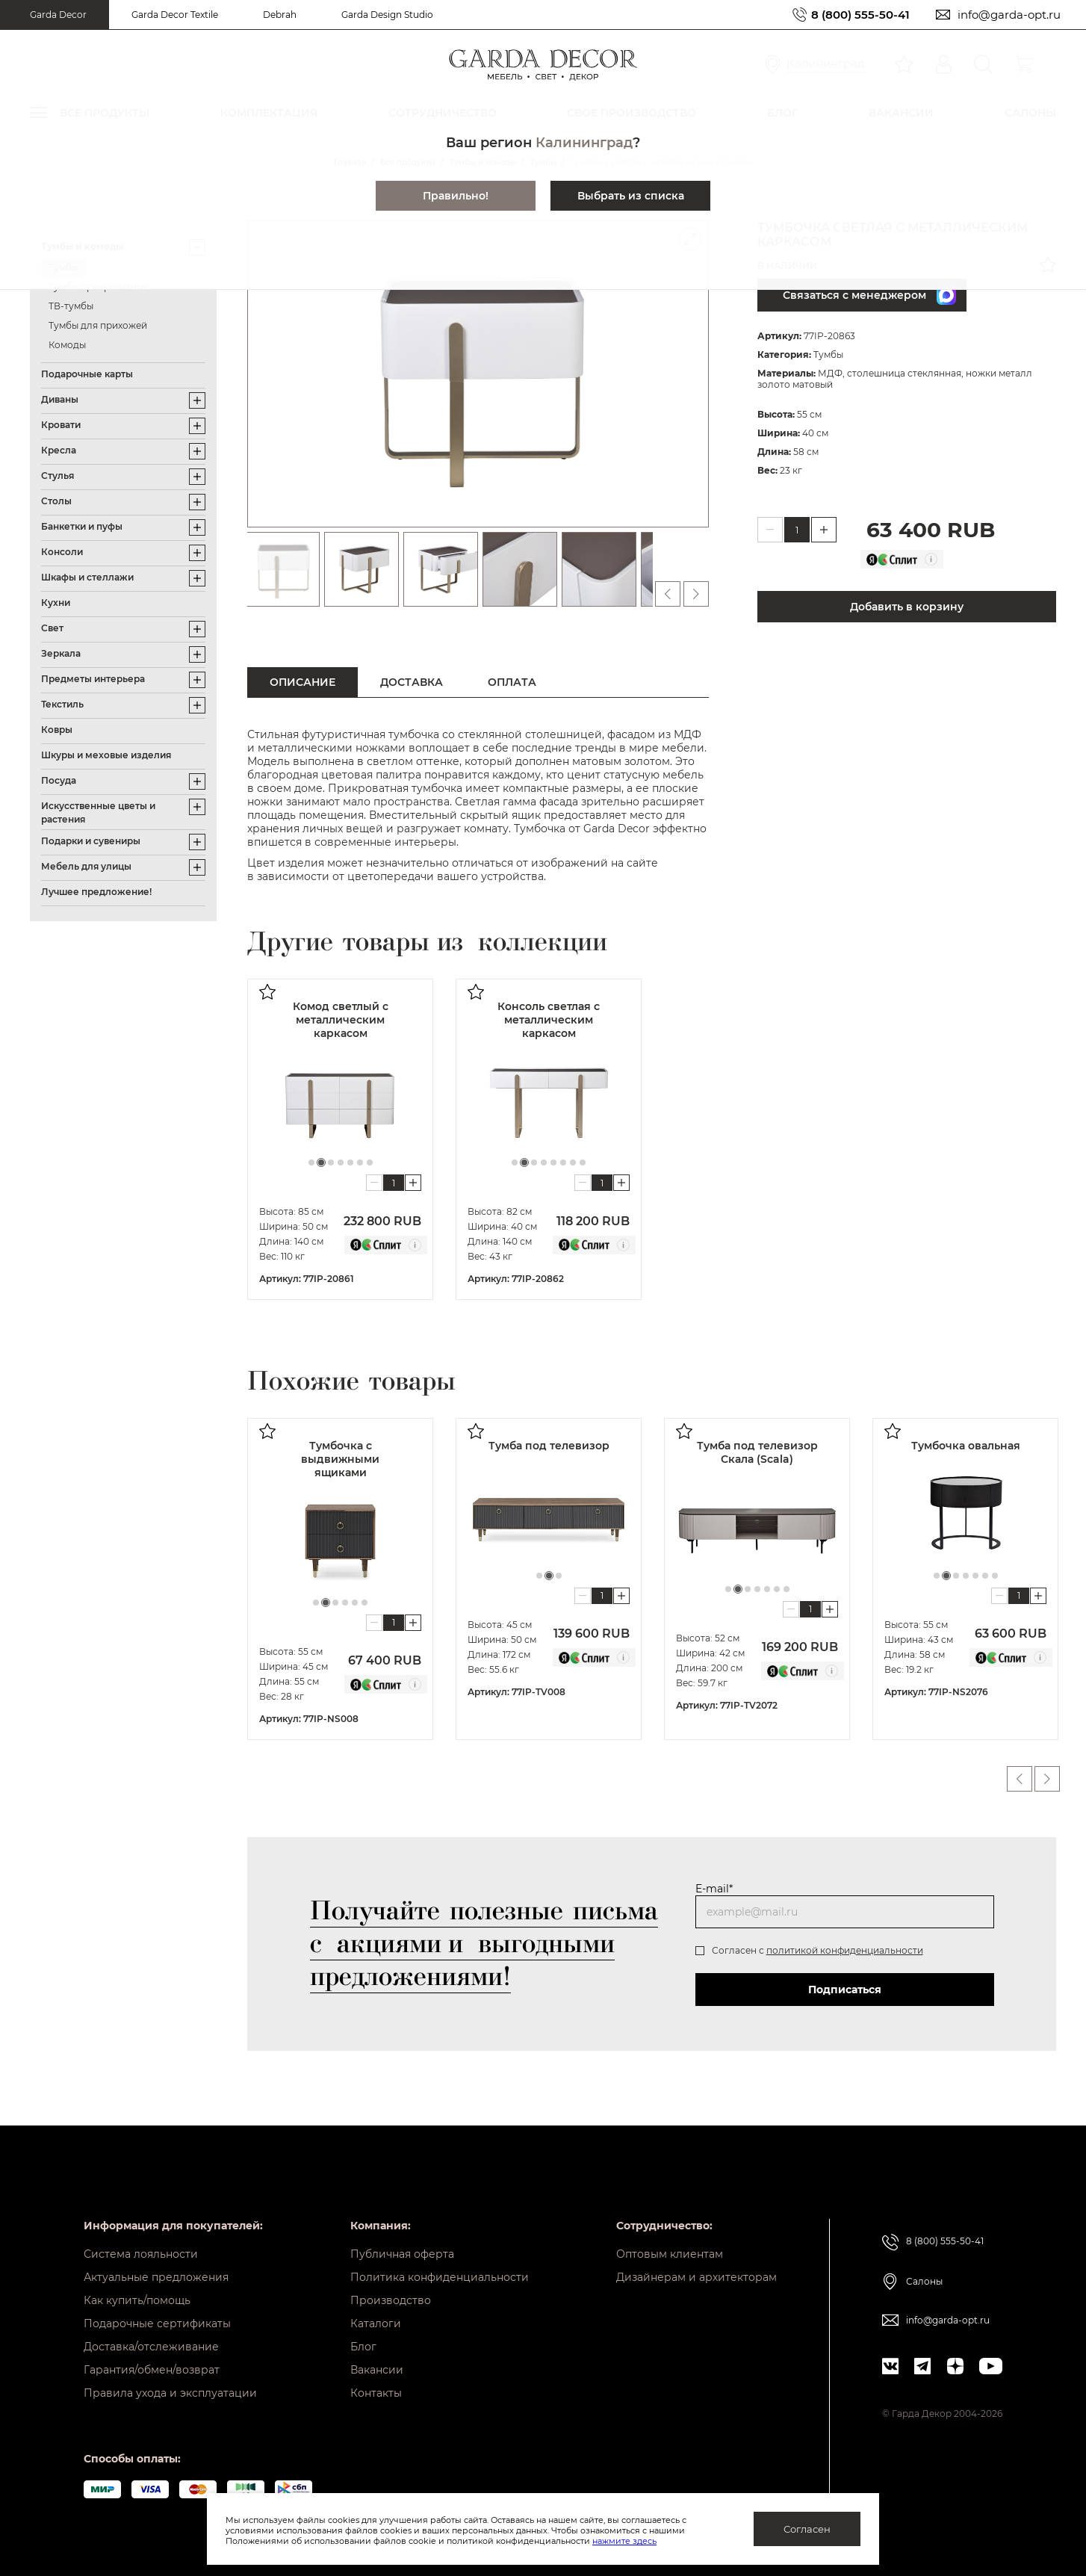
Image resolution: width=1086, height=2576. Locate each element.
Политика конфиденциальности (439, 2277)
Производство (390, 2300)
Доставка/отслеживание (151, 2346)
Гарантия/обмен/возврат (152, 2370)
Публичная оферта (402, 2254)
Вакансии (376, 2370)
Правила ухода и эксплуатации (170, 2393)
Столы (56, 501)
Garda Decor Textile (174, 14)
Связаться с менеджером (869, 295)
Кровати (61, 424)
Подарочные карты (87, 374)
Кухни (55, 602)
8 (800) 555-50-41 (860, 14)
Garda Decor (58, 14)
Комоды (67, 344)
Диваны (59, 399)
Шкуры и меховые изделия (106, 755)
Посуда (58, 780)
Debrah (280, 14)
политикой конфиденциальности (844, 1950)
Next (1047, 1779)
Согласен (807, 2529)
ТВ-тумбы (71, 306)
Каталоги (375, 2323)
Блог (363, 2346)
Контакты (376, 2393)
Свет (52, 628)
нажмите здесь (624, 2541)
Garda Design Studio (387, 14)
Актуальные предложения (156, 2277)
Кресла (58, 450)
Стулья (57, 475)
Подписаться (844, 1989)
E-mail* (714, 1888)
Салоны (924, 2281)
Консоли (62, 551)
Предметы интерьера (93, 678)
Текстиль (62, 704)
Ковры (56, 729)
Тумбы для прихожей (98, 325)
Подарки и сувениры (90, 840)
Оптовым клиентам (669, 2254)
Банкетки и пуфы (81, 526)
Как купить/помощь (137, 2300)
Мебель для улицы (86, 866)
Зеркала (61, 653)
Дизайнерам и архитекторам (696, 2277)
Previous (1019, 1779)
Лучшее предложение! (96, 891)
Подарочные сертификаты (157, 2323)
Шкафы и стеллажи (87, 577)
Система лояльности (141, 2254)
